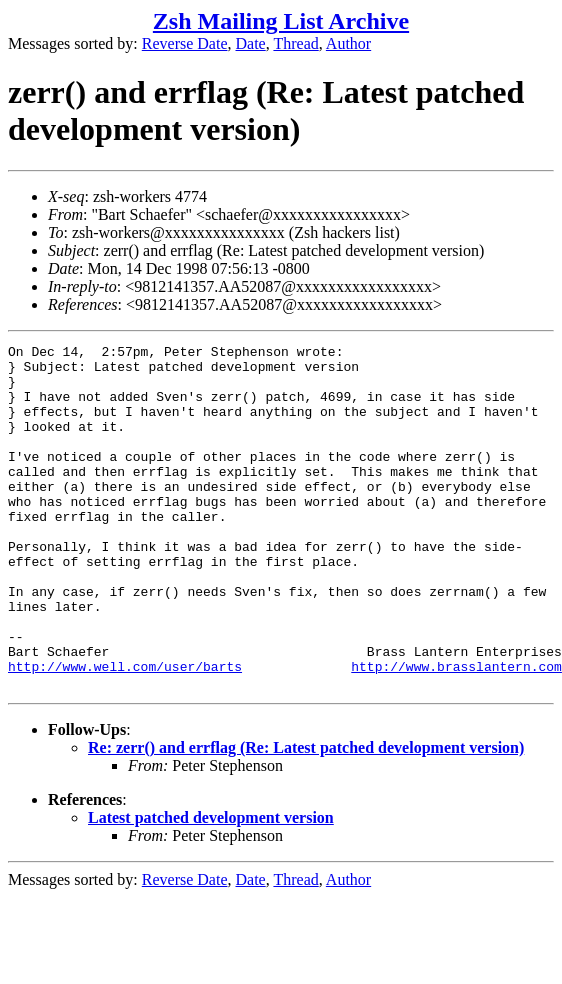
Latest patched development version (211, 886)
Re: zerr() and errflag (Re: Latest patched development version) (306, 816)
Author (348, 43)
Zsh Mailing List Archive (281, 21)
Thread (295, 43)
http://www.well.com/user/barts (125, 732)
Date (251, 43)
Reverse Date (185, 43)
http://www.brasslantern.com (456, 732)
